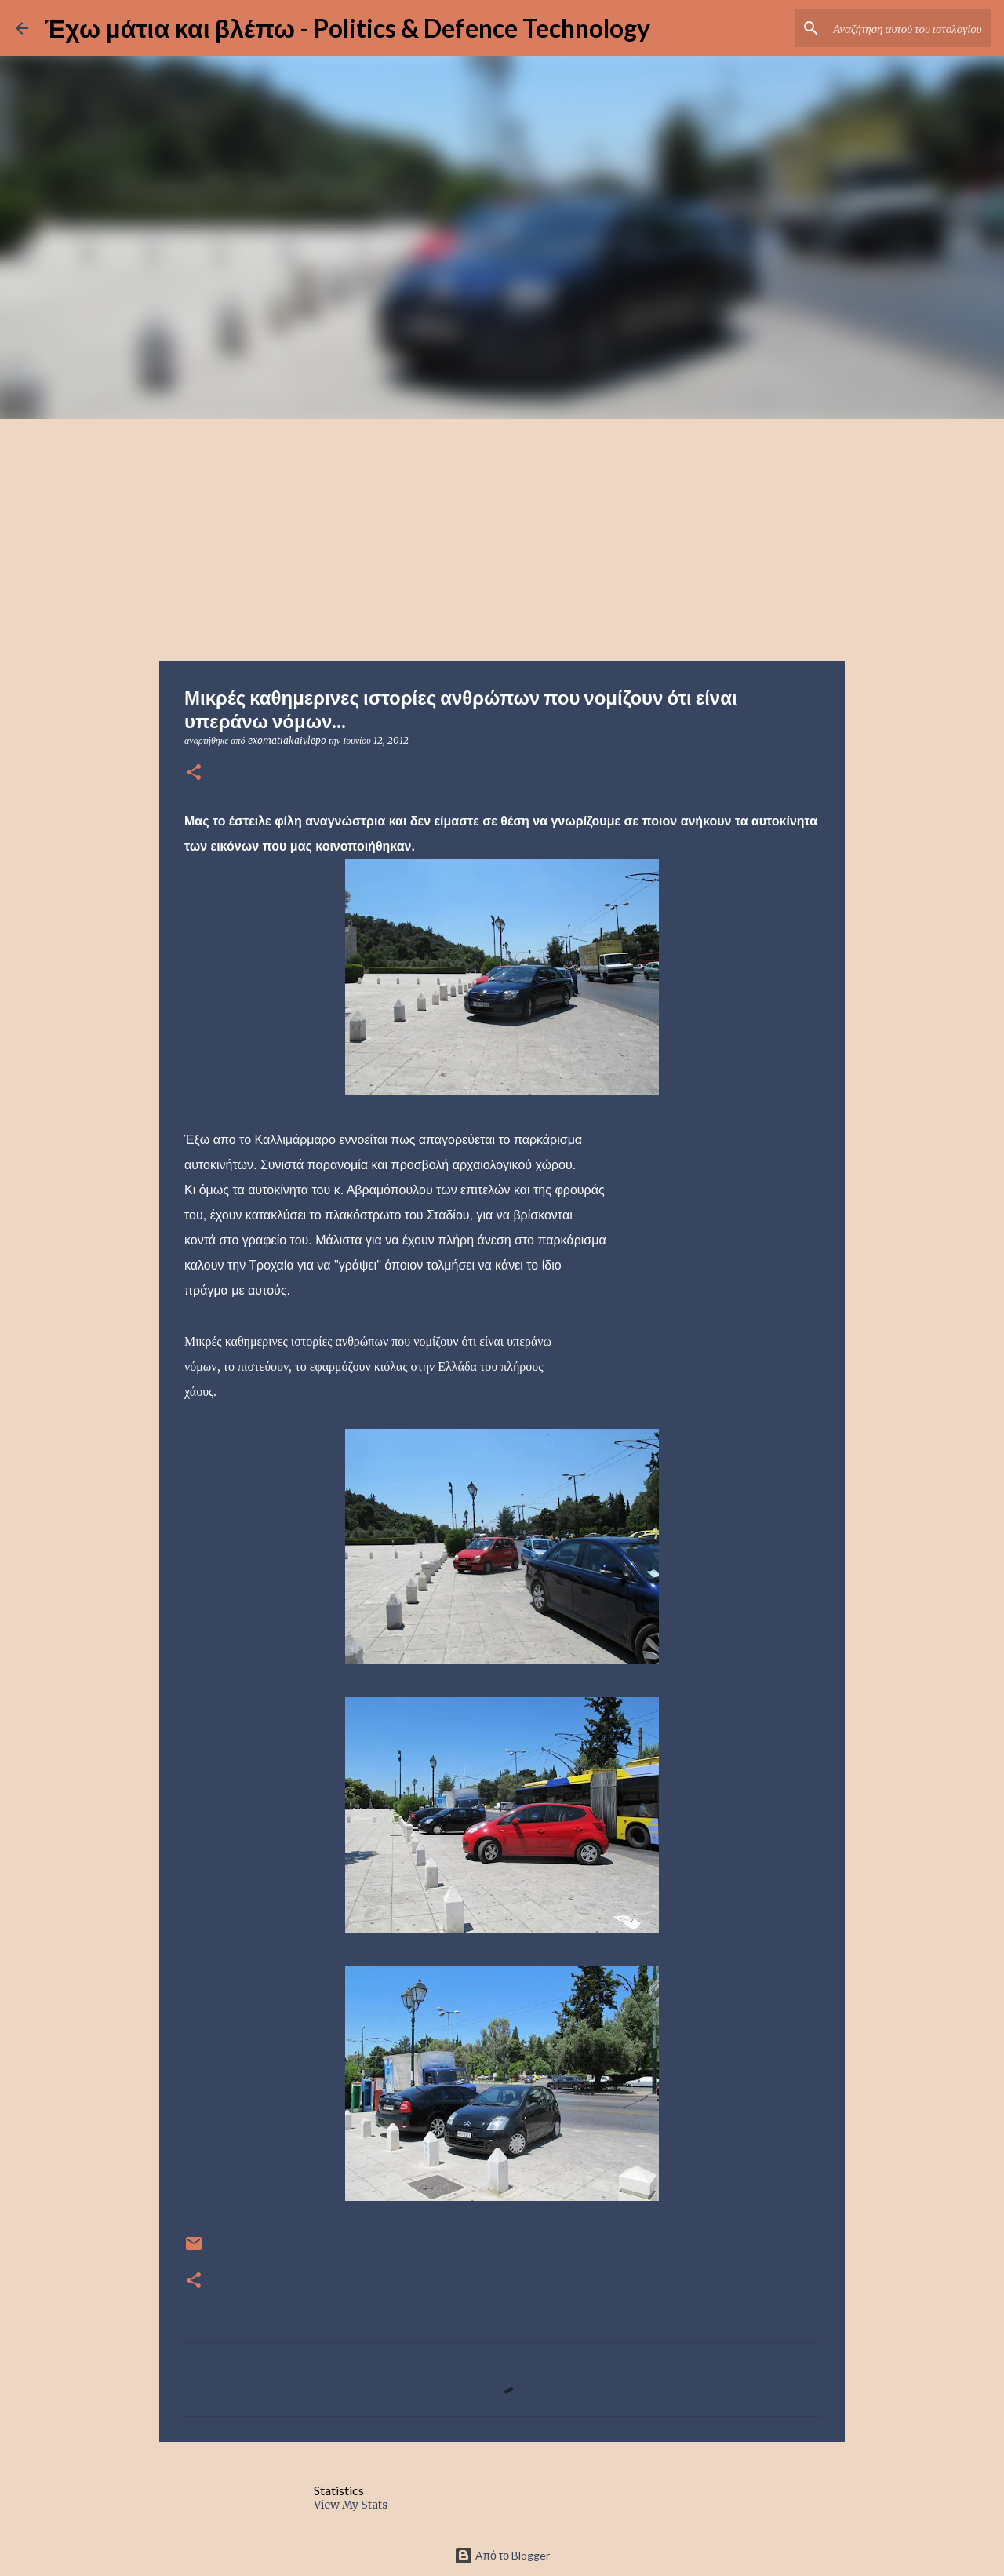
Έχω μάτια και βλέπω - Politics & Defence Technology (347, 28)
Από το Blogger (502, 2555)
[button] (193, 773)
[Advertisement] (502, 537)
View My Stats (350, 2505)
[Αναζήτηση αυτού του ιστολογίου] (909, 28)
